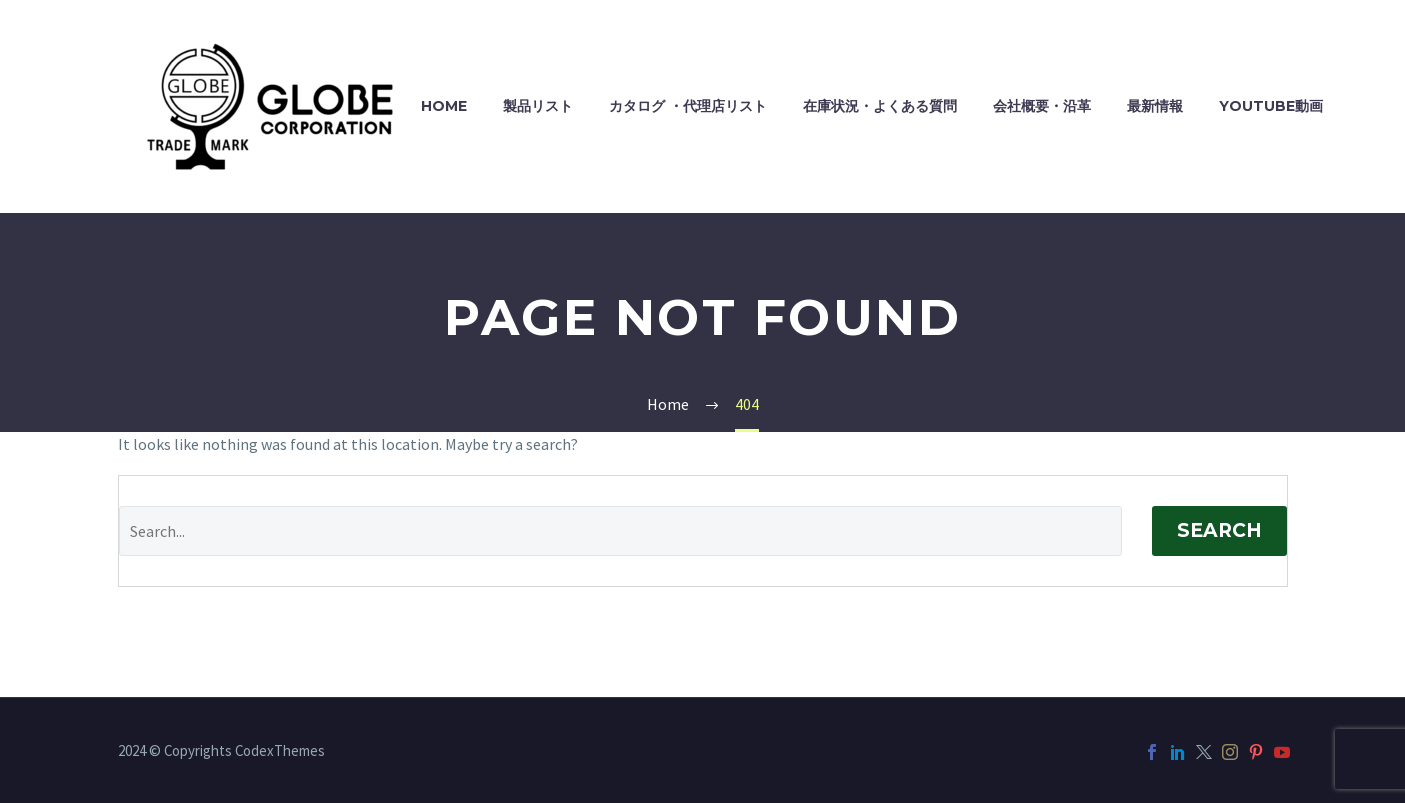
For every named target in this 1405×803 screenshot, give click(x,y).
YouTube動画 (1271, 106)
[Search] (620, 531)
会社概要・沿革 (1042, 106)
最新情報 (1155, 106)
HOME (444, 106)
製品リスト (538, 106)
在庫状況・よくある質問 (880, 106)
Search (1219, 530)
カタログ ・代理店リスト (688, 106)
